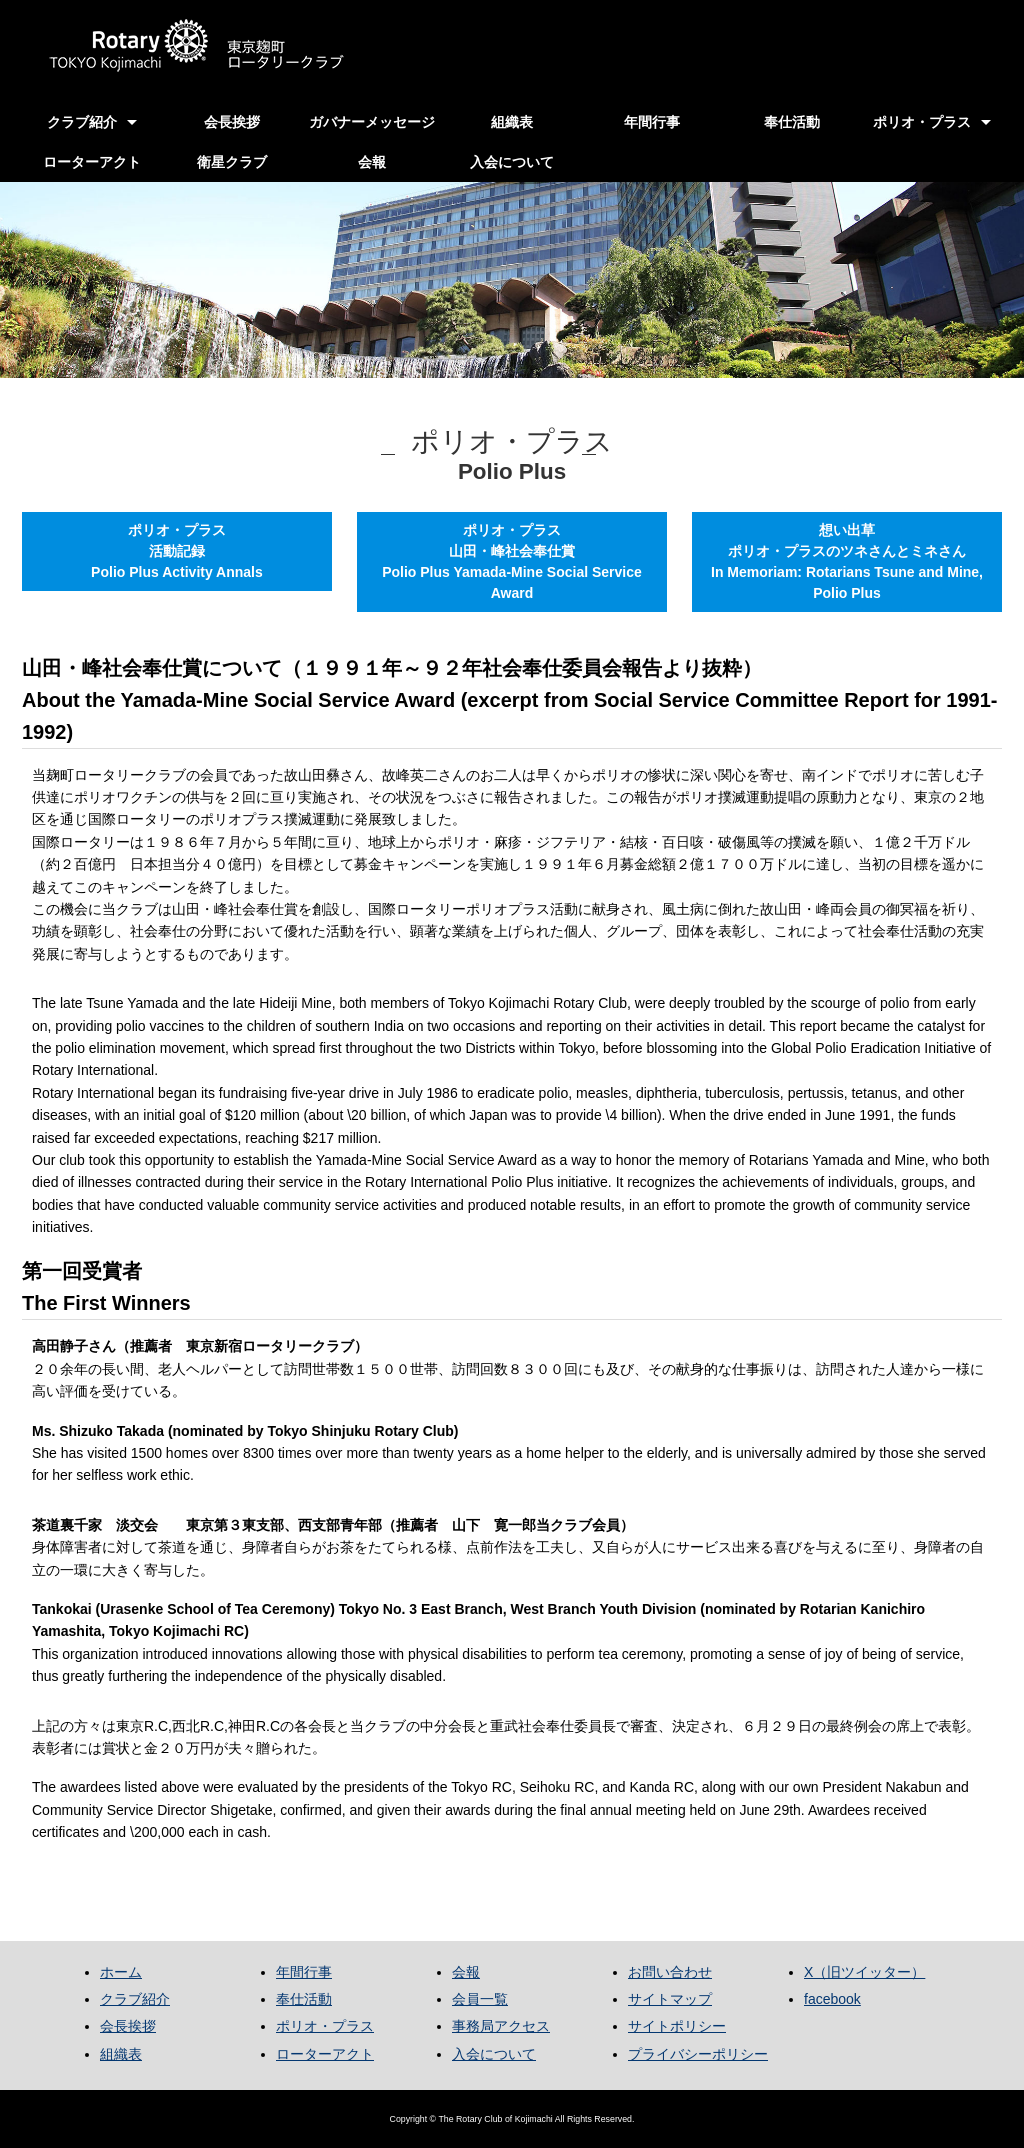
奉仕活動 (792, 122)
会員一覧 (480, 1999)
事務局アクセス (501, 2026)
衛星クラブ (232, 162)
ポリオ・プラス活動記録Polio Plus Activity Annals (177, 551)
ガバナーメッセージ (372, 122)
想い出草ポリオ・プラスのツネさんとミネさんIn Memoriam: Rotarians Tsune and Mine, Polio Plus (847, 561)
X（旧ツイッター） (864, 1972)
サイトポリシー (677, 2026)
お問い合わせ (670, 1972)
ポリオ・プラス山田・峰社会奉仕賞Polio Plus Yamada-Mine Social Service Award (512, 561)
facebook (832, 1999)
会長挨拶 (232, 122)
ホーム (121, 1972)
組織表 (512, 122)
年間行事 (652, 122)
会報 (372, 162)
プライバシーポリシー (698, 2054)
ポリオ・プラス (922, 122)
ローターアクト (92, 162)
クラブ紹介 (82, 122)
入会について (512, 162)
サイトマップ (670, 1999)
